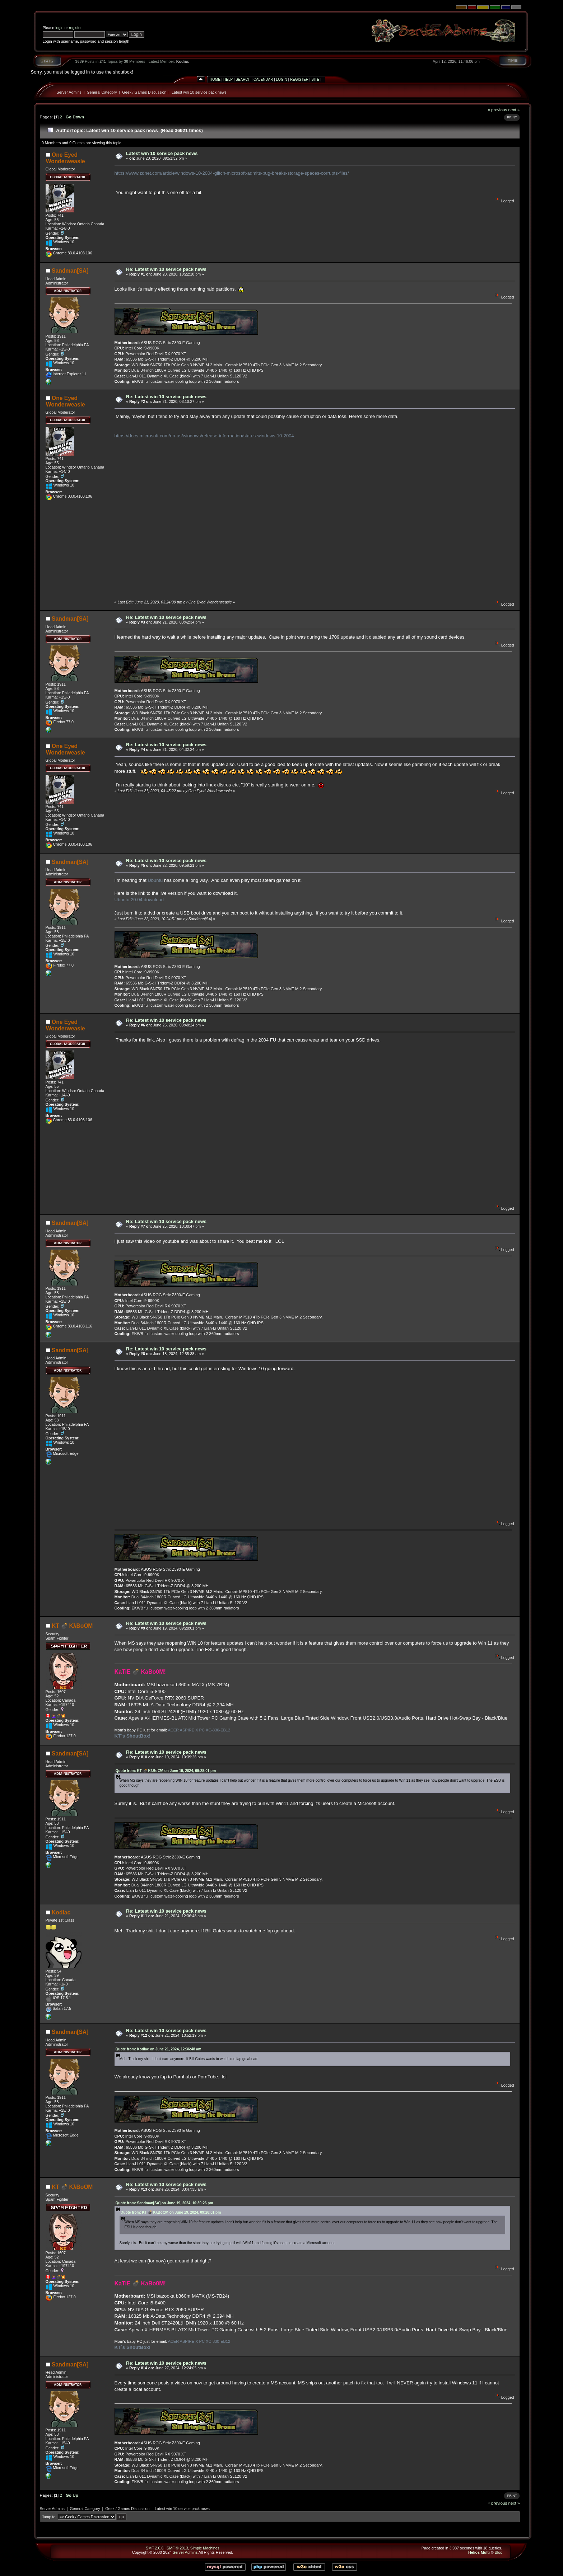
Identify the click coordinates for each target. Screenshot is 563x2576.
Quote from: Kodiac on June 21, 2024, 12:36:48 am (158, 2049)
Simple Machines (204, 2548)
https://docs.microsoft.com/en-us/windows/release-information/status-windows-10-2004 (204, 435)
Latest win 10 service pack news (199, 92)
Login (281, 79)
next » (514, 109)
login (59, 27)
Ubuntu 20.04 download (139, 899)
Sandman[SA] (70, 271)
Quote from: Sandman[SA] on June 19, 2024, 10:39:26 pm (164, 2203)
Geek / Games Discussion (144, 92)
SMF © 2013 (177, 2548)
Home (215, 79)
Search (243, 79)
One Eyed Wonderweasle (65, 158)
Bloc (498, 2552)
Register (299, 79)
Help (228, 79)
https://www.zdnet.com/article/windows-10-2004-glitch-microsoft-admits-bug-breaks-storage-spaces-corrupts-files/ (232, 173)
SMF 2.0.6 (154, 2548)
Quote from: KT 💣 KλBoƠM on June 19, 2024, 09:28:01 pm (166, 1771)
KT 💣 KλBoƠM (72, 1626)
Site (315, 79)
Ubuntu (155, 880)
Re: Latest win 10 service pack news (166, 269)
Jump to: (49, 2517)
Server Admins (69, 92)
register (75, 27)
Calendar (263, 79)
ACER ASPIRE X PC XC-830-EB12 (199, 1730)
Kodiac (182, 61)
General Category (102, 92)
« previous (497, 109)
